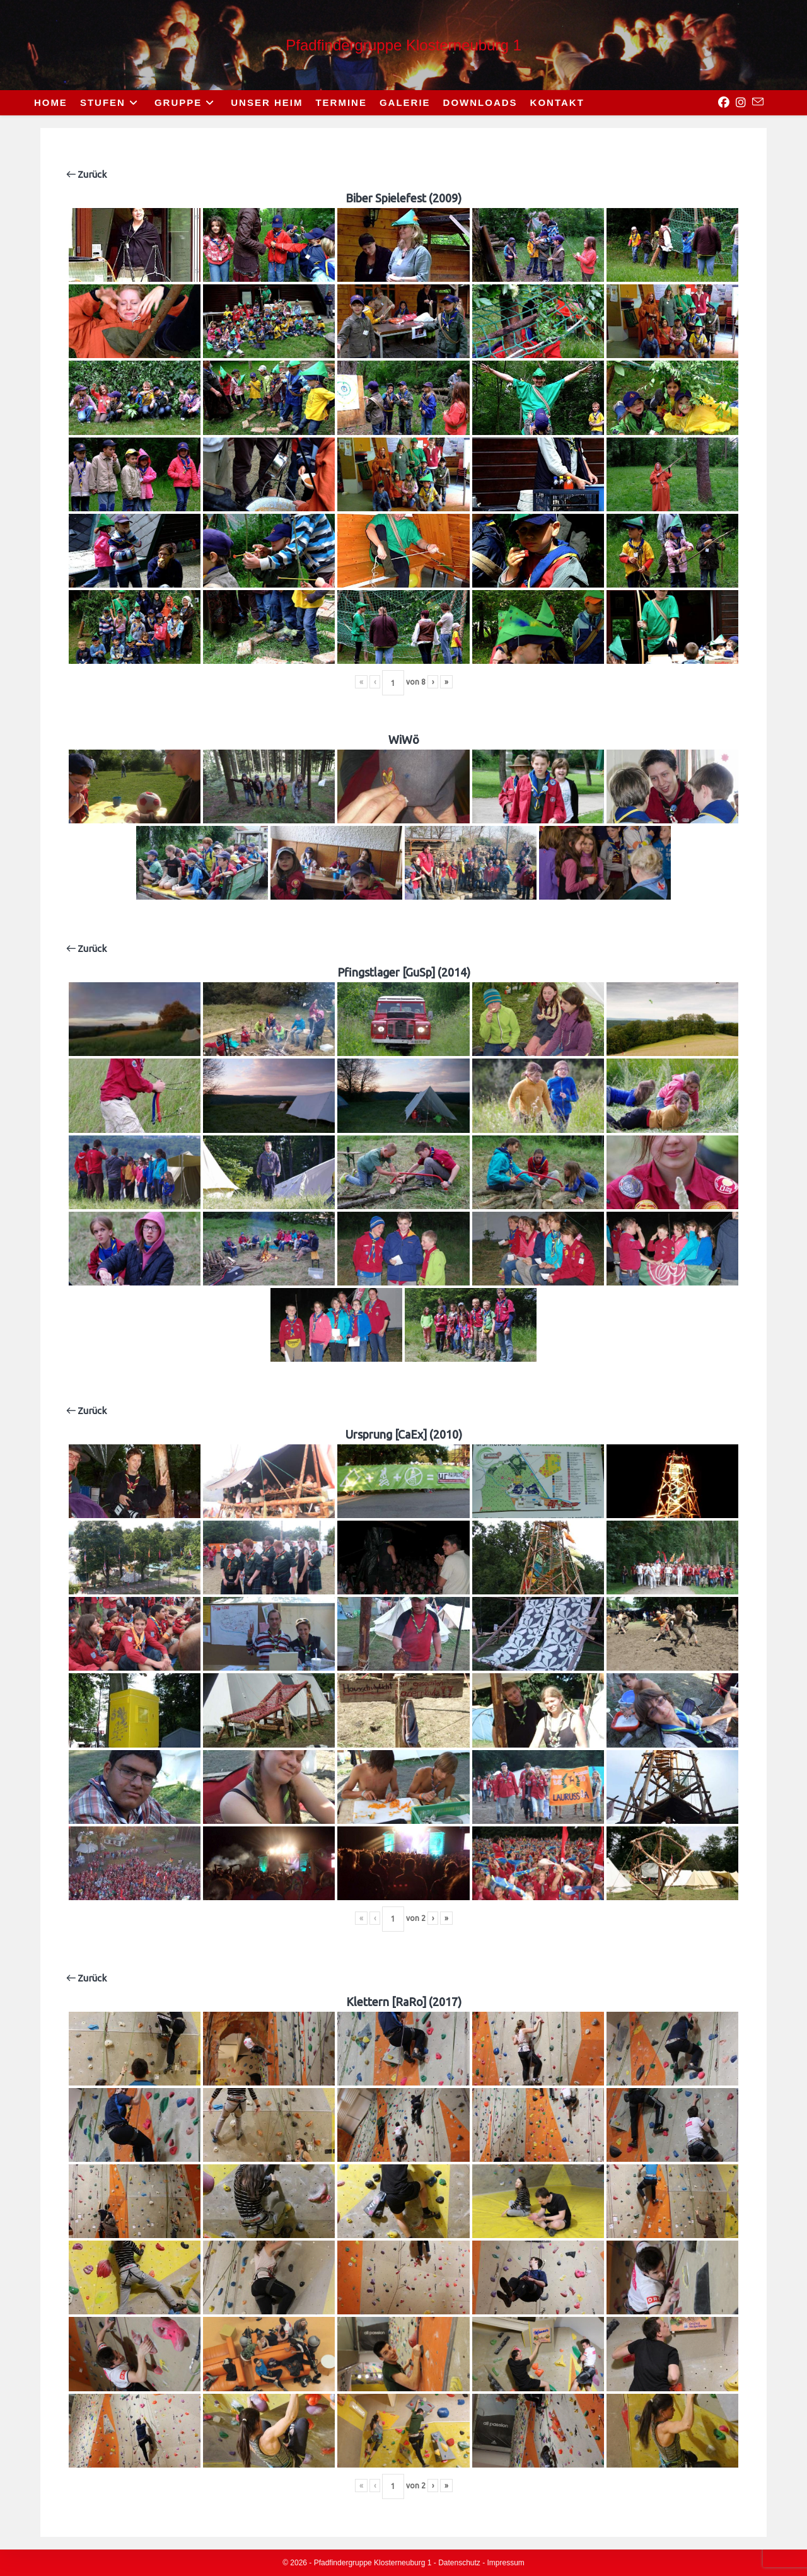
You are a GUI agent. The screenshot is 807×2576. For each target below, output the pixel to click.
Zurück (86, 174)
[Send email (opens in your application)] (754, 102)
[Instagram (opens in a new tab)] (738, 102)
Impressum (506, 2562)
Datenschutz (459, 2562)
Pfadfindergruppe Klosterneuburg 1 (403, 45)
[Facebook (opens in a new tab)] (720, 102)
